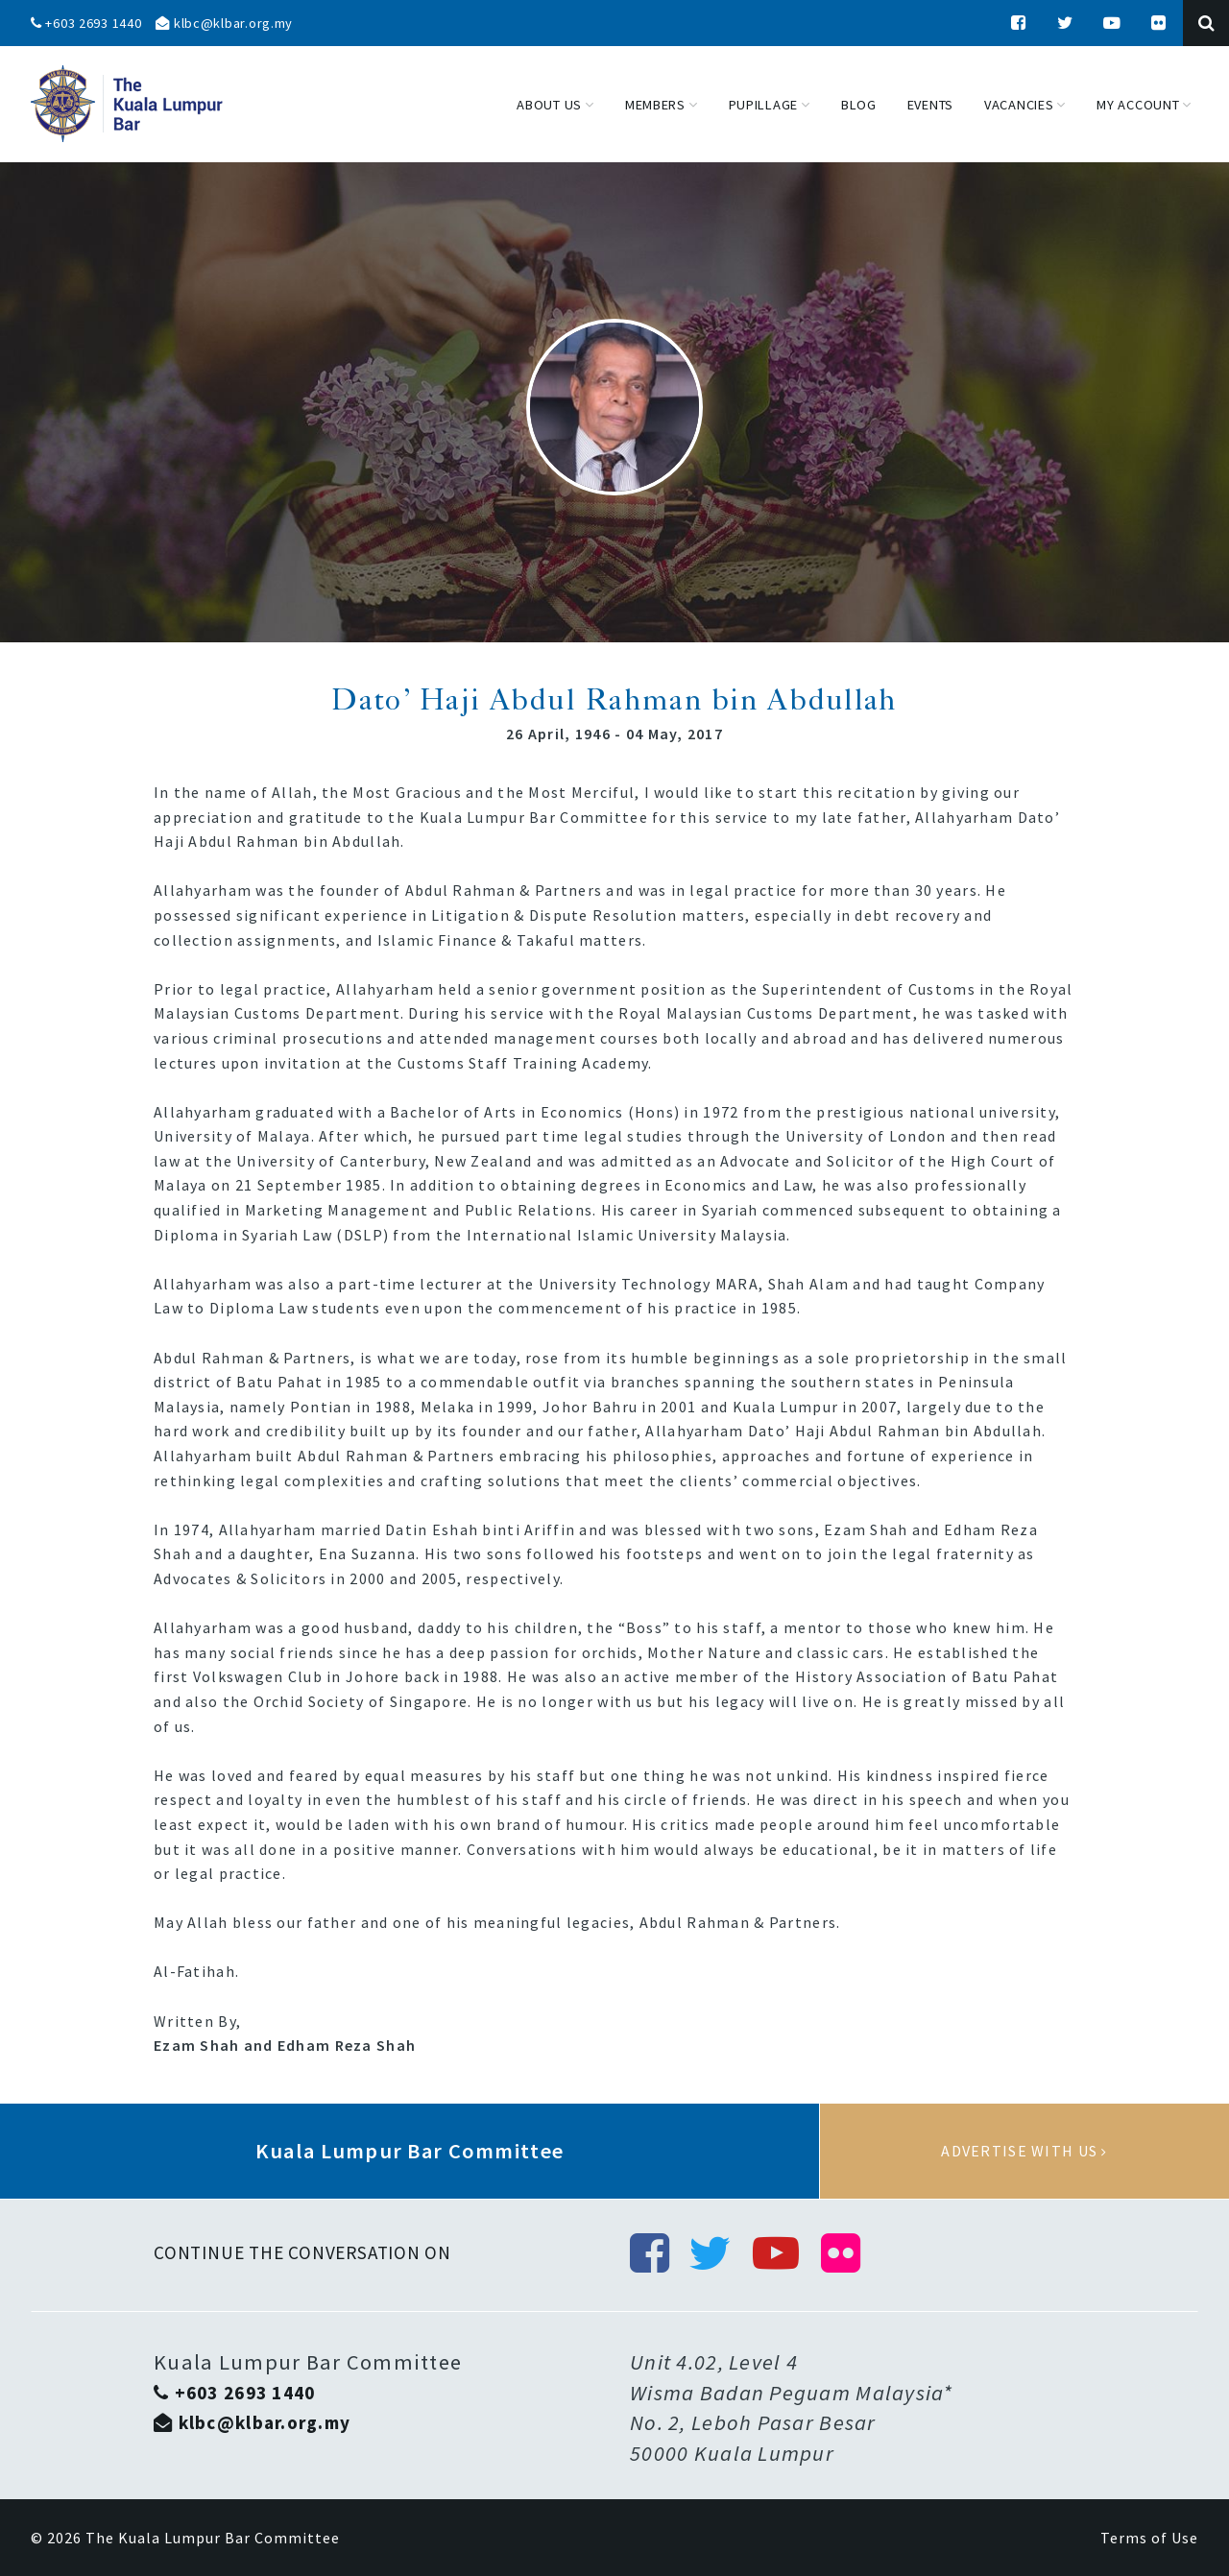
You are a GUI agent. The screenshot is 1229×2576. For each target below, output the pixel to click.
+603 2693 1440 (86, 23)
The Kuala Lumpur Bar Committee (212, 2537)
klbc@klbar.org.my (224, 23)
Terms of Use (1149, 2537)
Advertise (1024, 2152)
